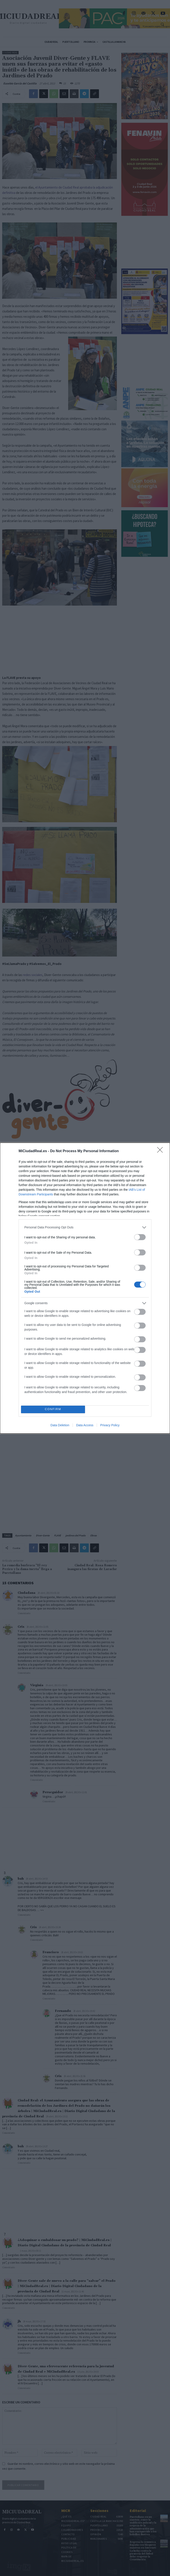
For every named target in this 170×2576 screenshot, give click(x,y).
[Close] (161, 1151)
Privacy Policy (110, 1425)
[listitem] (85, 1227)
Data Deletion (59, 1425)
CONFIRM (53, 1409)
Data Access (84, 1425)
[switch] (140, 1237)
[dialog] (85, 1288)
